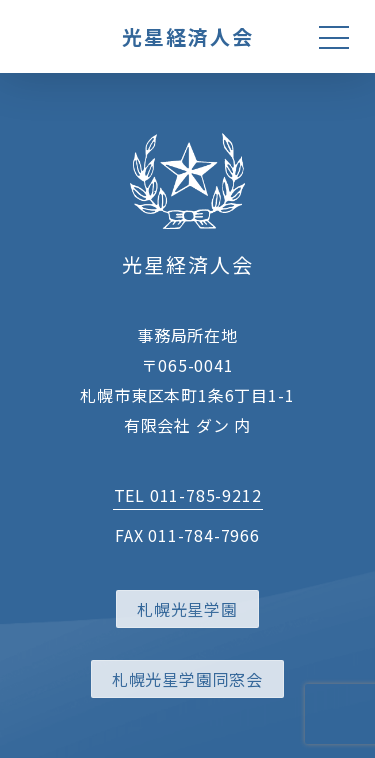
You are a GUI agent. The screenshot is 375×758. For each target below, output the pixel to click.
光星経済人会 (188, 36)
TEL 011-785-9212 (188, 495)
